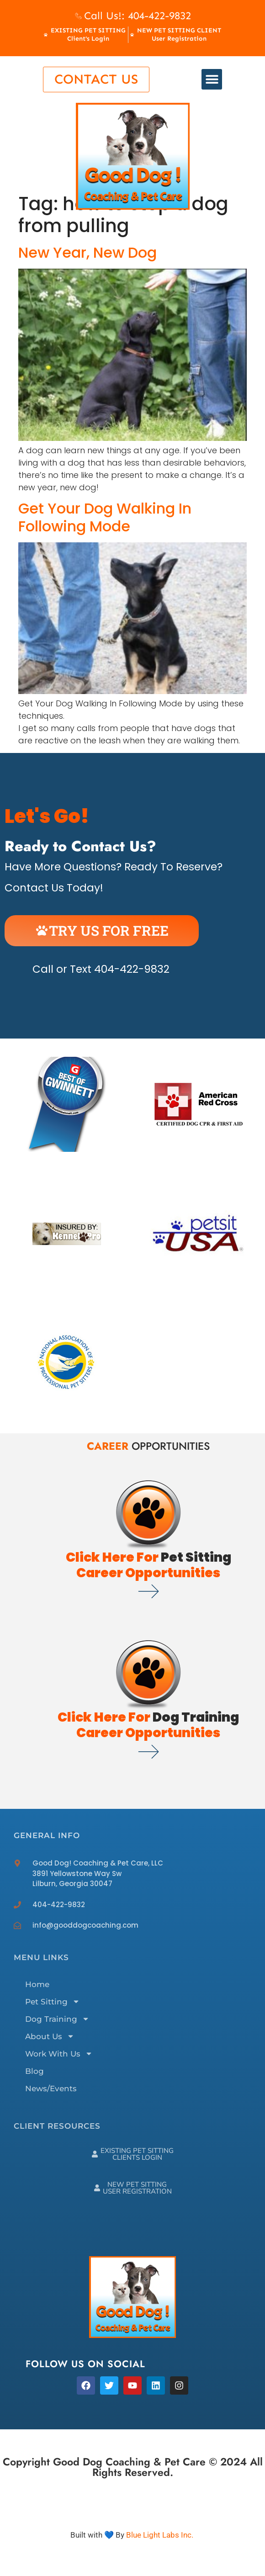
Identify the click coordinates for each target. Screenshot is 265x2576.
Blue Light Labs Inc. (159, 2534)
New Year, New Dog (87, 252)
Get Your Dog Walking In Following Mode (104, 517)
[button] (211, 79)
